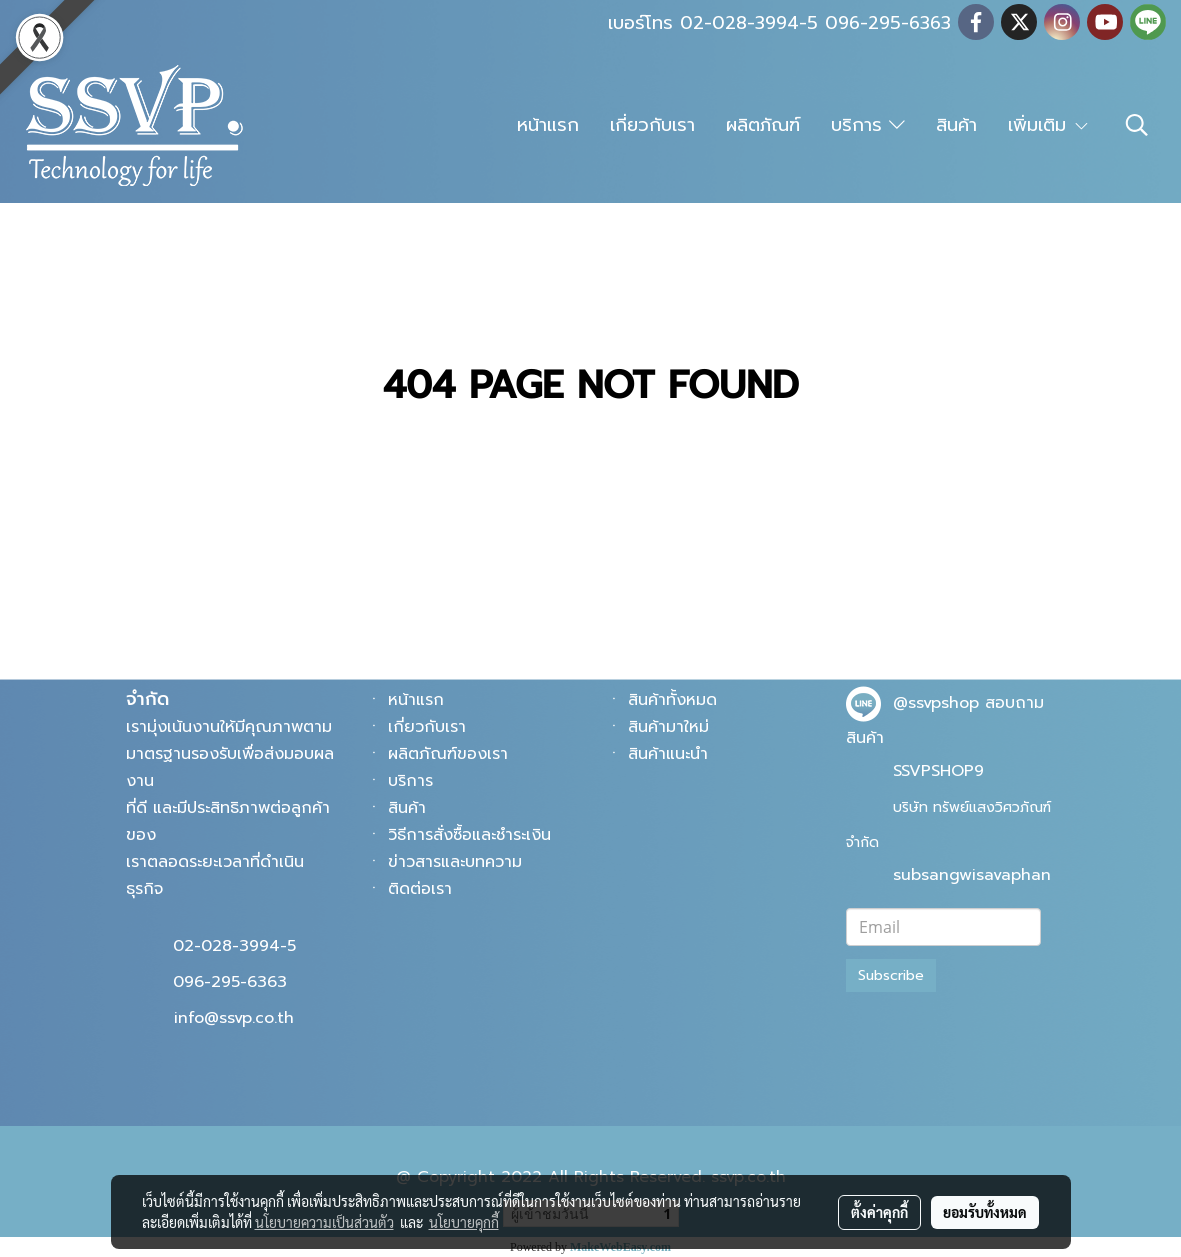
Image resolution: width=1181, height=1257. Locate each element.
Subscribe (891, 975)
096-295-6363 (230, 982)
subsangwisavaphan (972, 875)
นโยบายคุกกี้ (464, 1222)
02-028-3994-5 (234, 946)
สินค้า (956, 125)
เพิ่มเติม (1049, 125)
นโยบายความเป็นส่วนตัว (324, 1222)
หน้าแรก (548, 125)
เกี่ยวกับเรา (652, 125)
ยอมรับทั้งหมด (985, 1212)
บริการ (868, 125)
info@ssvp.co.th (234, 1018)
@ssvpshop (936, 703)
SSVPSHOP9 (938, 771)
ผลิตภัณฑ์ (763, 125)
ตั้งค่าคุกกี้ (879, 1212)
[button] (1137, 125)
